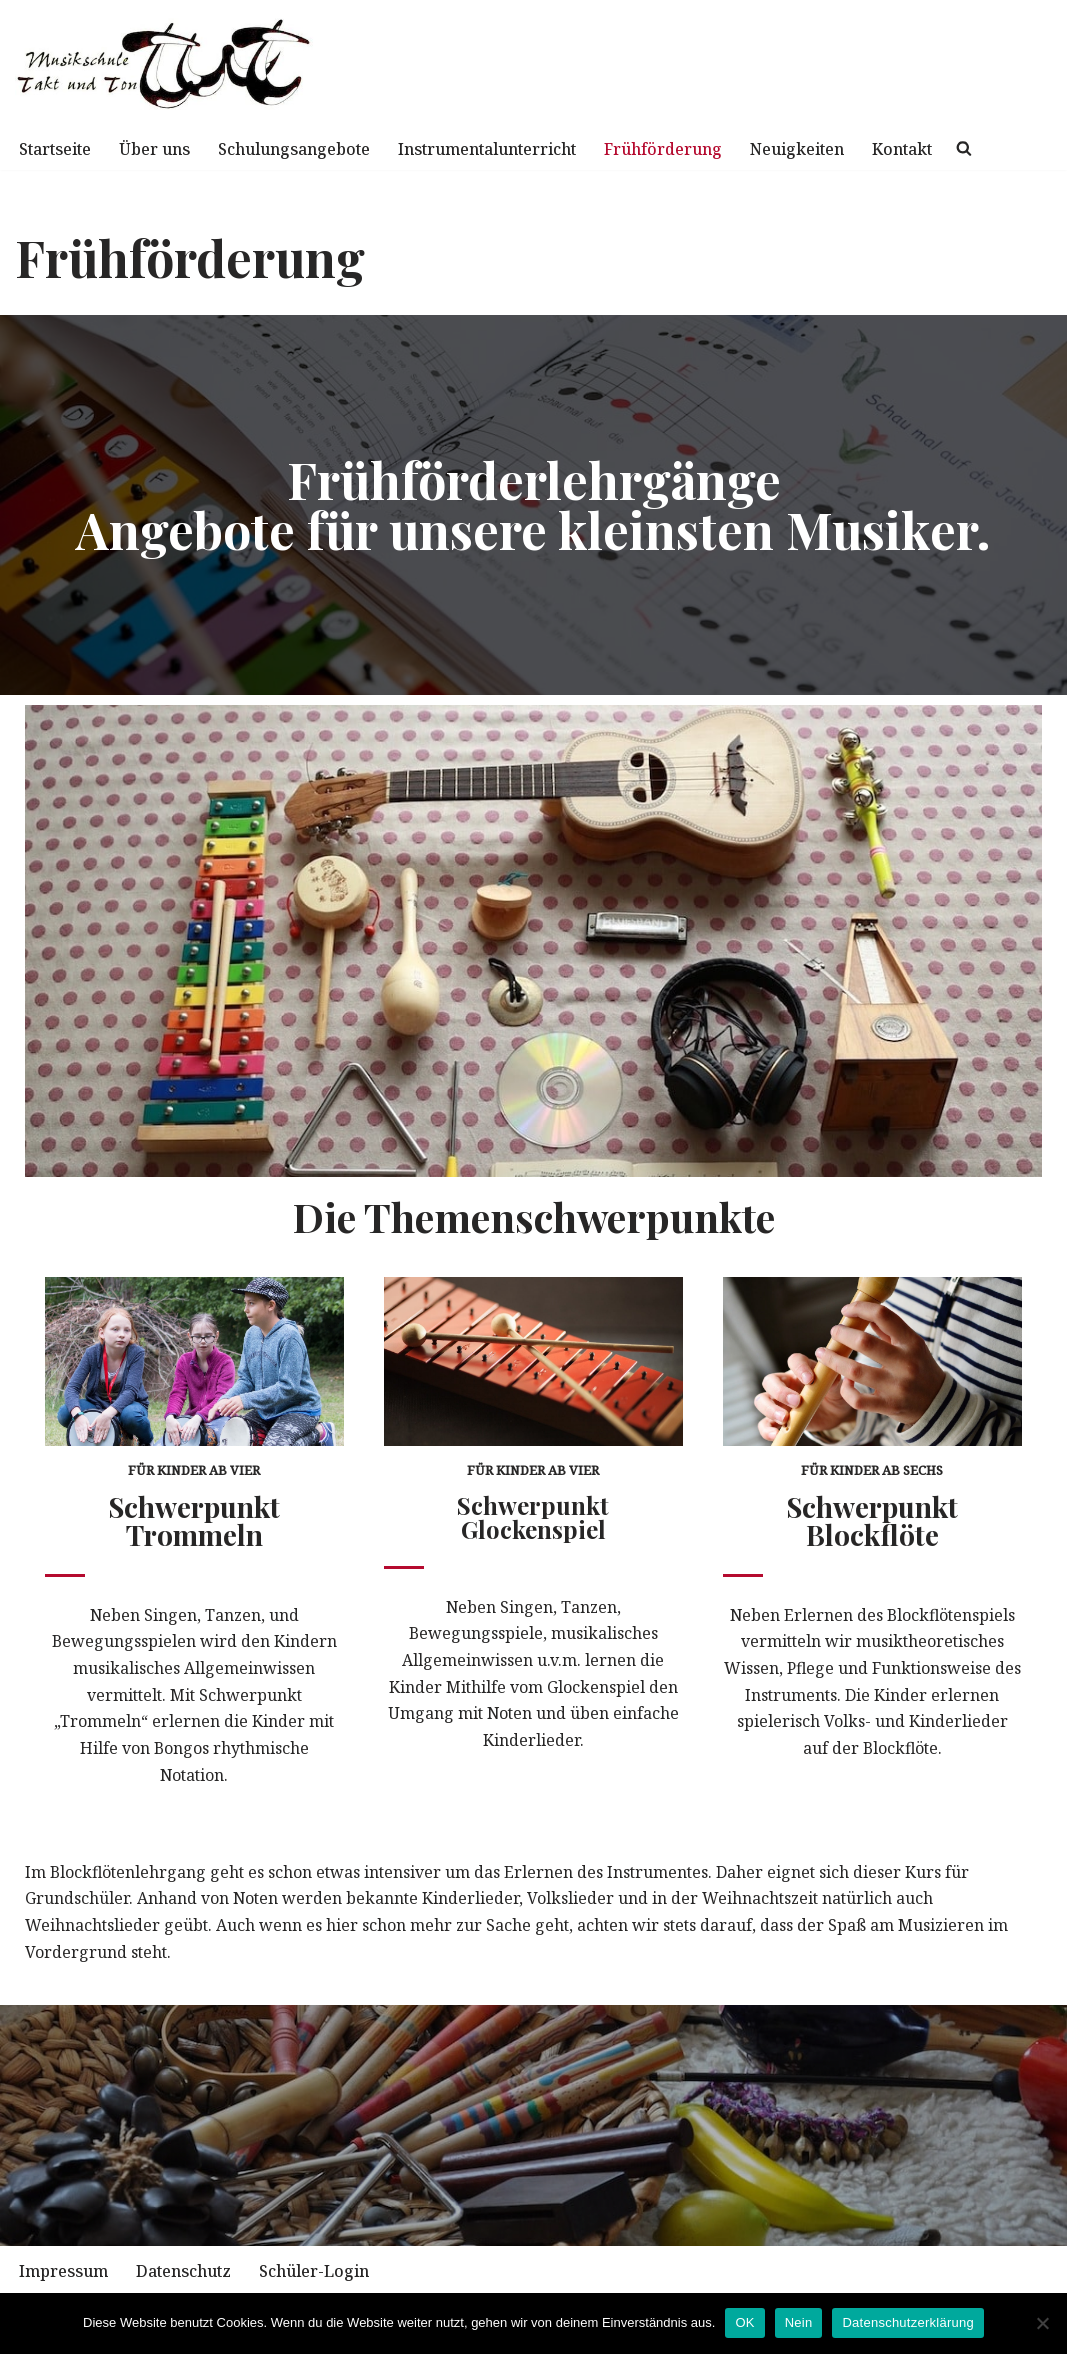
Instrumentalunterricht (512, 149)
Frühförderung (698, 149)
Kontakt (948, 149)
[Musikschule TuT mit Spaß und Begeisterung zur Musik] (165, 64)
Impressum (64, 2278)
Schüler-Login (325, 2278)
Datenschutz (188, 2278)
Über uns (162, 149)
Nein (799, 2322)
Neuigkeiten (838, 149)
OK (744, 2322)
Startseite (58, 149)
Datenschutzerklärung (907, 2322)
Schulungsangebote (308, 149)
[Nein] (1042, 2323)
